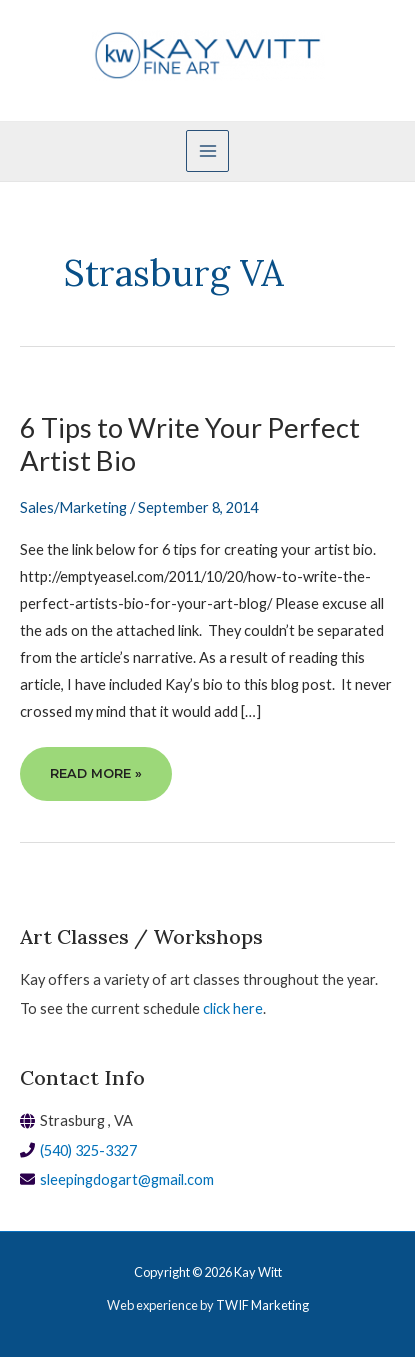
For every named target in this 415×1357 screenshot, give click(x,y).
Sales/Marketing (73, 507)
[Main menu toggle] (207, 151)
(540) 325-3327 (88, 1150)
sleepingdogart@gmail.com (127, 1179)
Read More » (95, 781)
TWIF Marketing (262, 1305)
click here (233, 1008)
